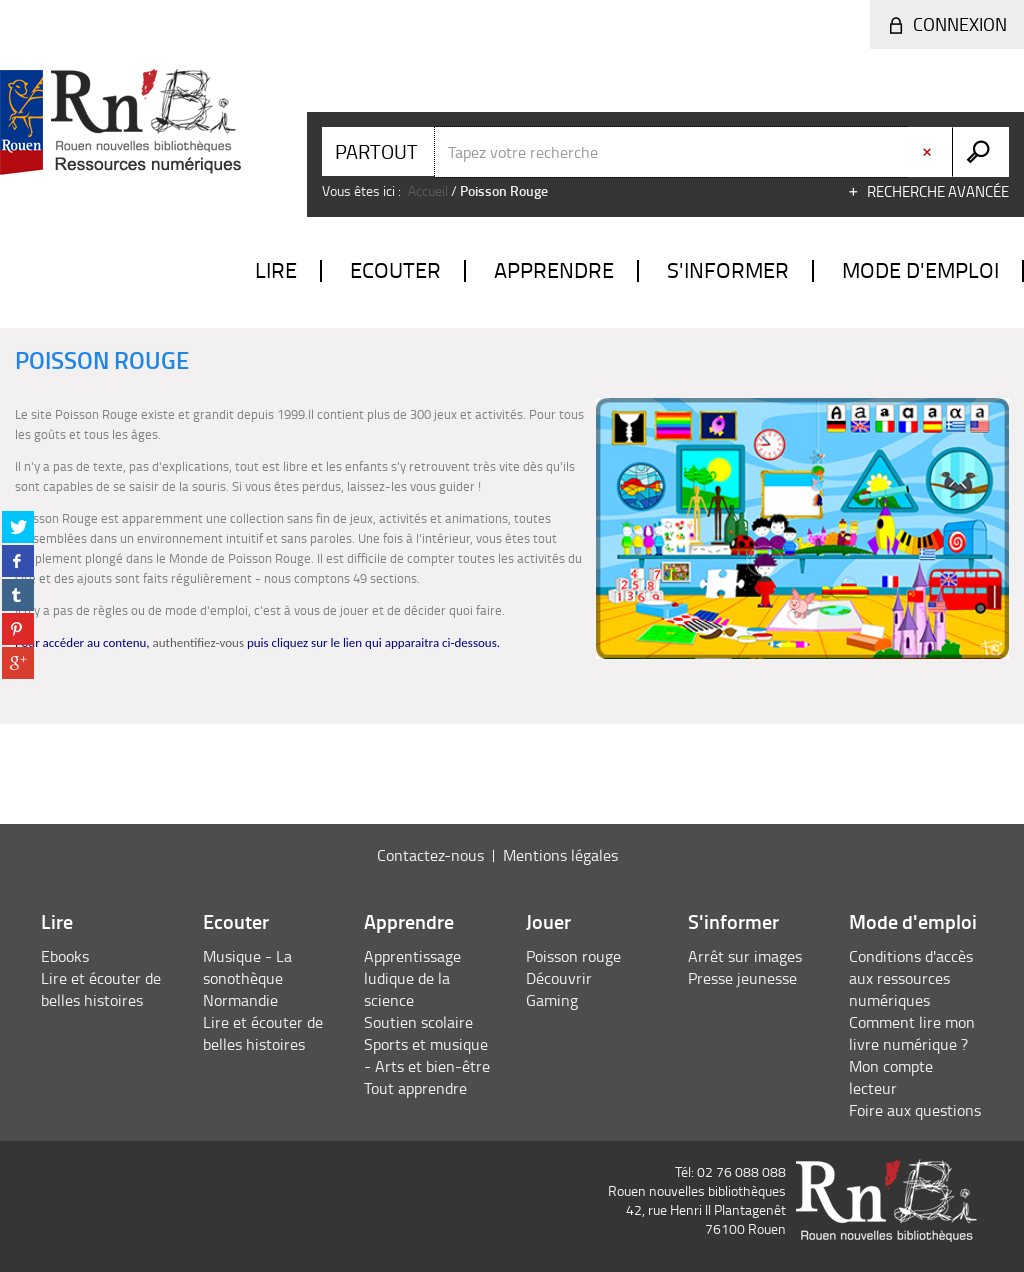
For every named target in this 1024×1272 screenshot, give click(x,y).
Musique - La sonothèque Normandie (247, 978)
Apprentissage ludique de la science (412, 978)
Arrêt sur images (745, 956)
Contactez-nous (430, 855)
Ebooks (65, 956)
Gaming (552, 1000)
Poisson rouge (573, 956)
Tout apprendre (415, 1088)
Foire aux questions (915, 1110)
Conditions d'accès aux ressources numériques (911, 978)
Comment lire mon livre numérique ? (912, 1033)
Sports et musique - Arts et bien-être (427, 1055)
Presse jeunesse (742, 978)
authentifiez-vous (198, 642)
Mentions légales (560, 855)
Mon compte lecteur (891, 1077)
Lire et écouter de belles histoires (101, 989)
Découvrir (559, 978)
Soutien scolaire (418, 1022)
